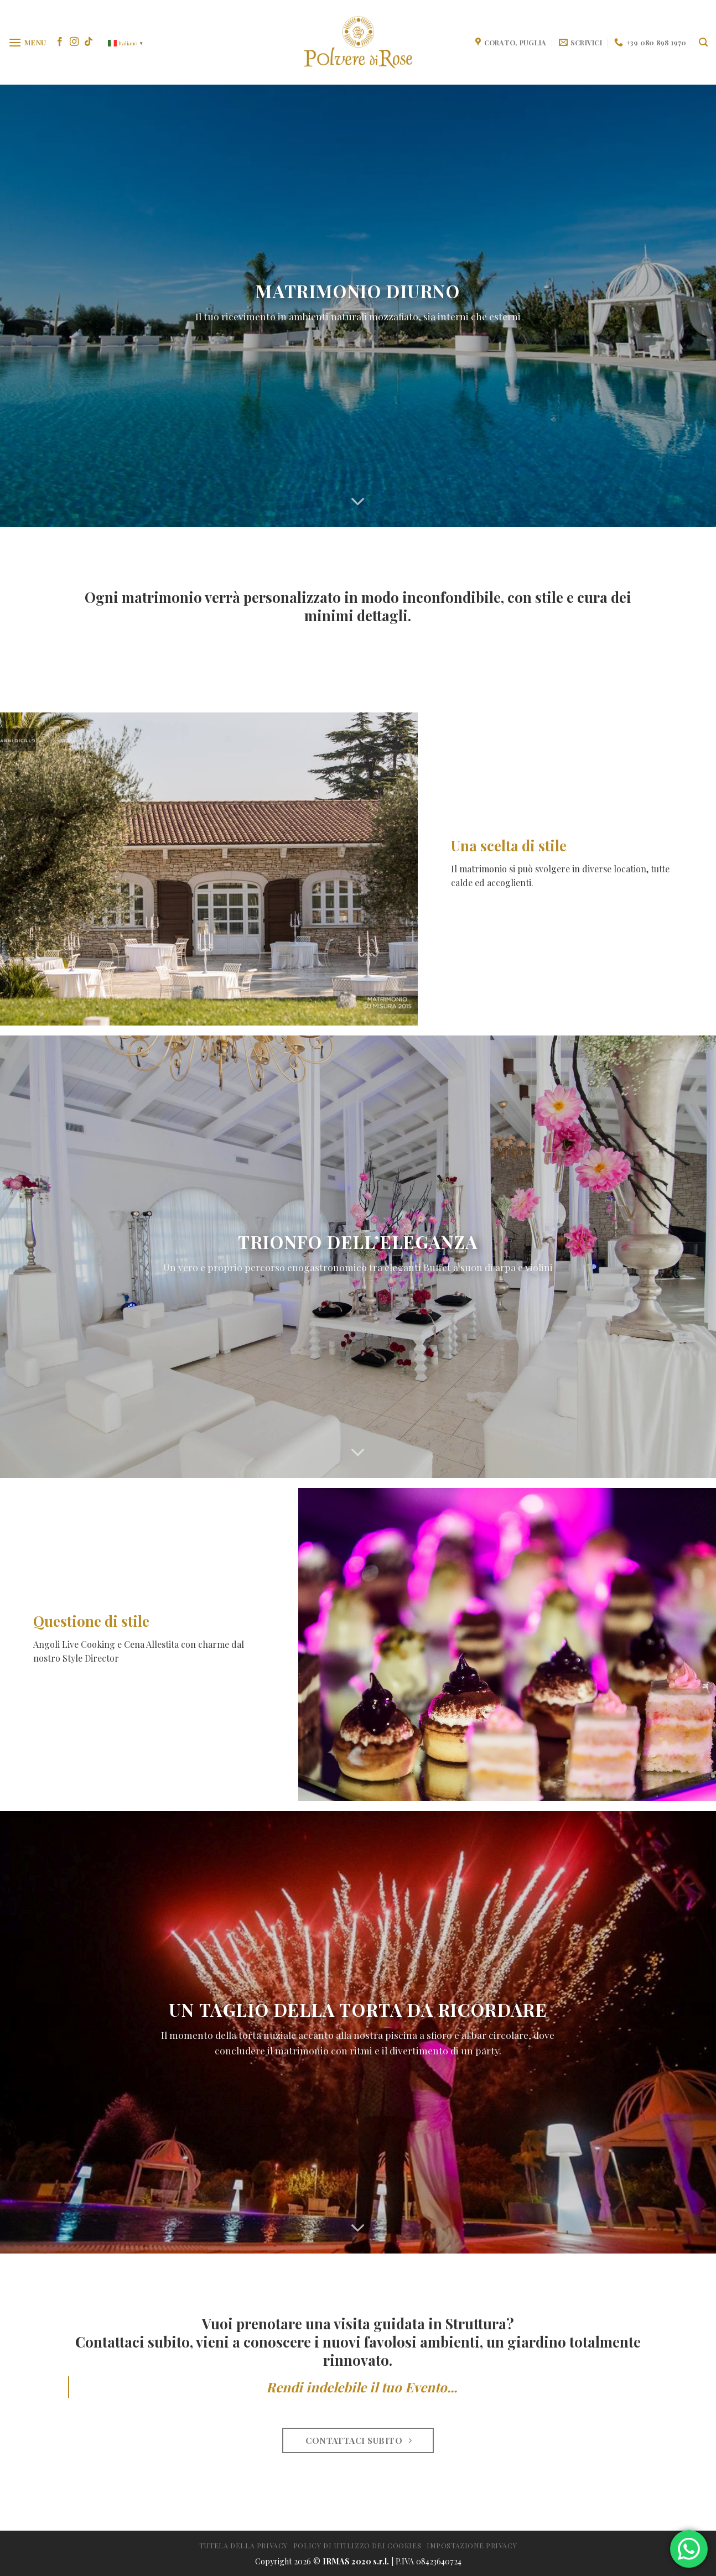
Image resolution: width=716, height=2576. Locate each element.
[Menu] (27, 42)
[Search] (703, 42)
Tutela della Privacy (243, 2545)
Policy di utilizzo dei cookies (357, 2545)
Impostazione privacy (472, 2545)
